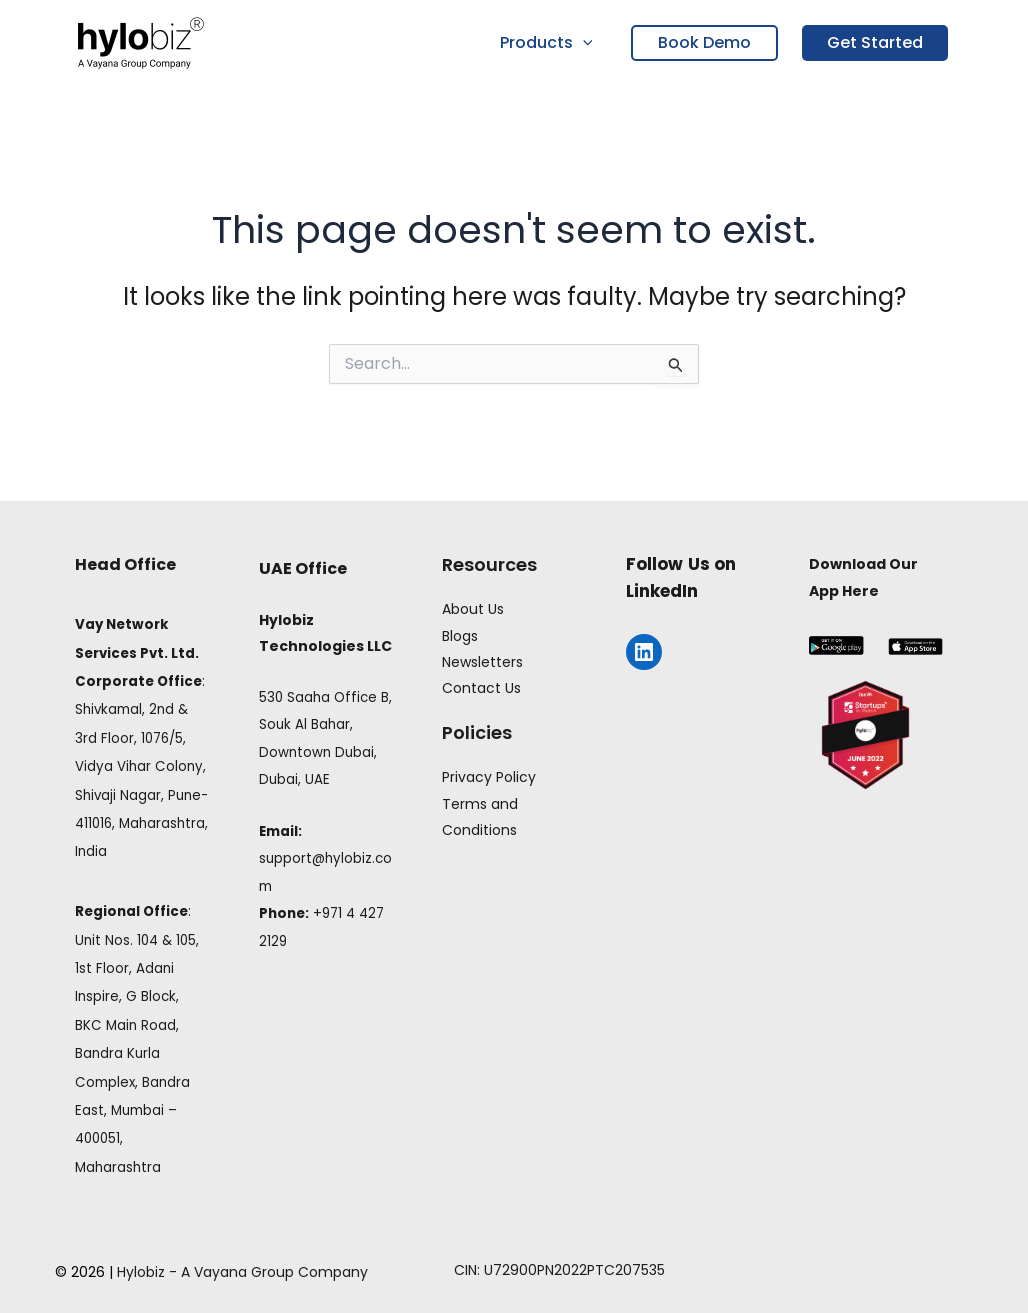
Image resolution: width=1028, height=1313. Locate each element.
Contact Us (481, 688)
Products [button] (548, 43)
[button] (585, 43)
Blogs (460, 636)
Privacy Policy (489, 777)
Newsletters (482, 662)
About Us (473, 609)
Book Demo (704, 42)
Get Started (875, 42)
